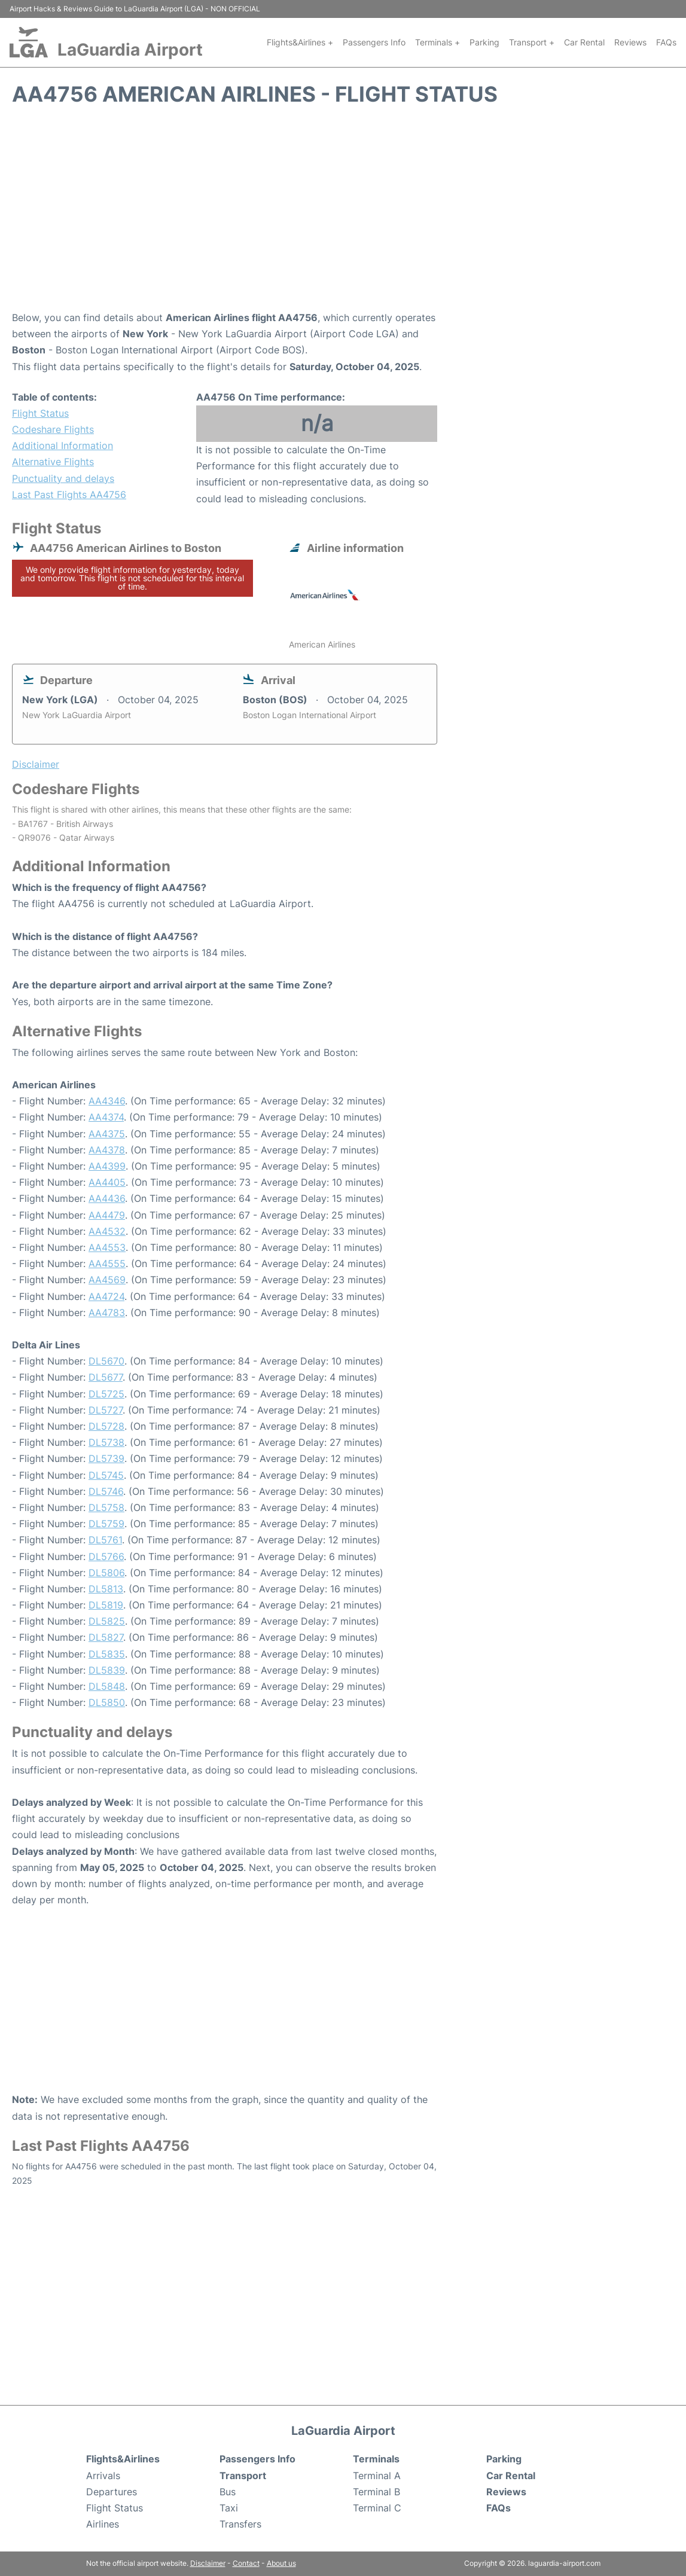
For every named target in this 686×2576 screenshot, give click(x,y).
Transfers (240, 2524)
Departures (111, 2492)
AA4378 (107, 1150)
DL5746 (106, 1491)
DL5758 (106, 1507)
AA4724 (106, 1296)
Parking (484, 42)
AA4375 (107, 1134)
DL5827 (106, 1637)
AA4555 (107, 1263)
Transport (242, 2476)
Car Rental (584, 42)
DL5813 (106, 1589)
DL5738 (106, 1442)
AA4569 (107, 1280)
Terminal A (377, 2476)
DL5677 (106, 1377)
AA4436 (107, 1198)
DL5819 (106, 1605)
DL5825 (107, 1621)
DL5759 (106, 1524)
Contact (246, 2563)
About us (281, 2563)
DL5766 (106, 1556)
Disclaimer (207, 2563)
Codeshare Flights (53, 429)
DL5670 (106, 1361)
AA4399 (107, 1166)
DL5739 (106, 1458)
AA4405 (107, 1182)
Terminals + (437, 42)
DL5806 (106, 1573)
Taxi (228, 2508)
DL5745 (106, 1475)
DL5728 (106, 1426)
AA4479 (107, 1215)
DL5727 (106, 1410)
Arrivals (103, 2476)
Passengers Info (374, 42)
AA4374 (106, 1117)
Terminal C (377, 2508)
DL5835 (107, 1654)
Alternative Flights (53, 462)
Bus (227, 2492)
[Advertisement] (343, 214)
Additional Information (62, 445)
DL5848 (107, 1686)
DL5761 (105, 1540)
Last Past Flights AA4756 (69, 494)
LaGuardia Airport (130, 49)
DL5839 (107, 1670)
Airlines (102, 2524)
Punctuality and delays (63, 478)
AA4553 (107, 1247)
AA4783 (107, 1312)
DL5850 (107, 1702)
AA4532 (107, 1231)
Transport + (531, 42)
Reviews (630, 42)
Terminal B (376, 2492)
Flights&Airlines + (300, 42)
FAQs (666, 42)
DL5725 (106, 1394)
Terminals (376, 2459)
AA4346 (107, 1101)
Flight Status (40, 413)
